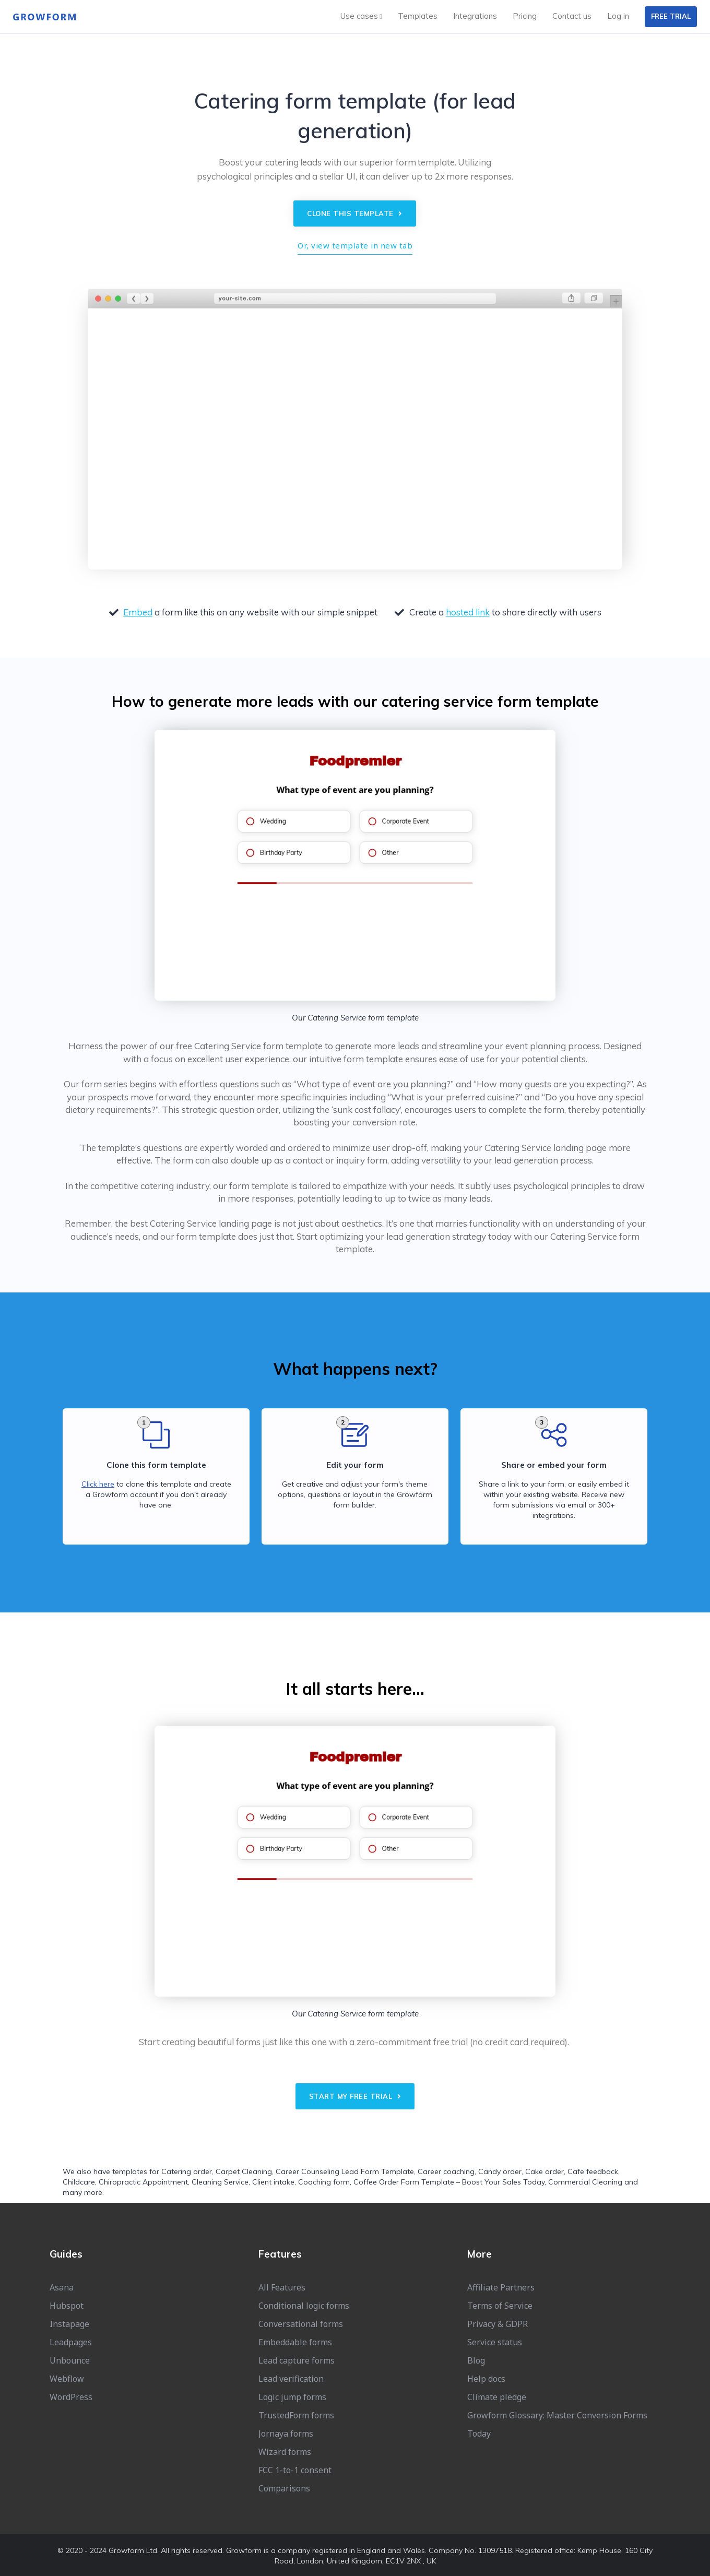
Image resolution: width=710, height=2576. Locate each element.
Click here (97, 1484)
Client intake (273, 2182)
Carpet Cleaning (244, 2171)
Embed (137, 612)
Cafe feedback (592, 2171)
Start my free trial (355, 2096)
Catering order (186, 2171)
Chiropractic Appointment (143, 2182)
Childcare (79, 2182)
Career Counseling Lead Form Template (345, 2171)
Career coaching (446, 2171)
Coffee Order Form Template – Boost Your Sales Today (449, 2182)
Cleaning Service (220, 2182)
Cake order (544, 2171)
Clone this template (355, 213)
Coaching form (324, 2182)
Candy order (500, 2171)
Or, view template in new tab (355, 245)
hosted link (468, 612)
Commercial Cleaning (585, 2182)
